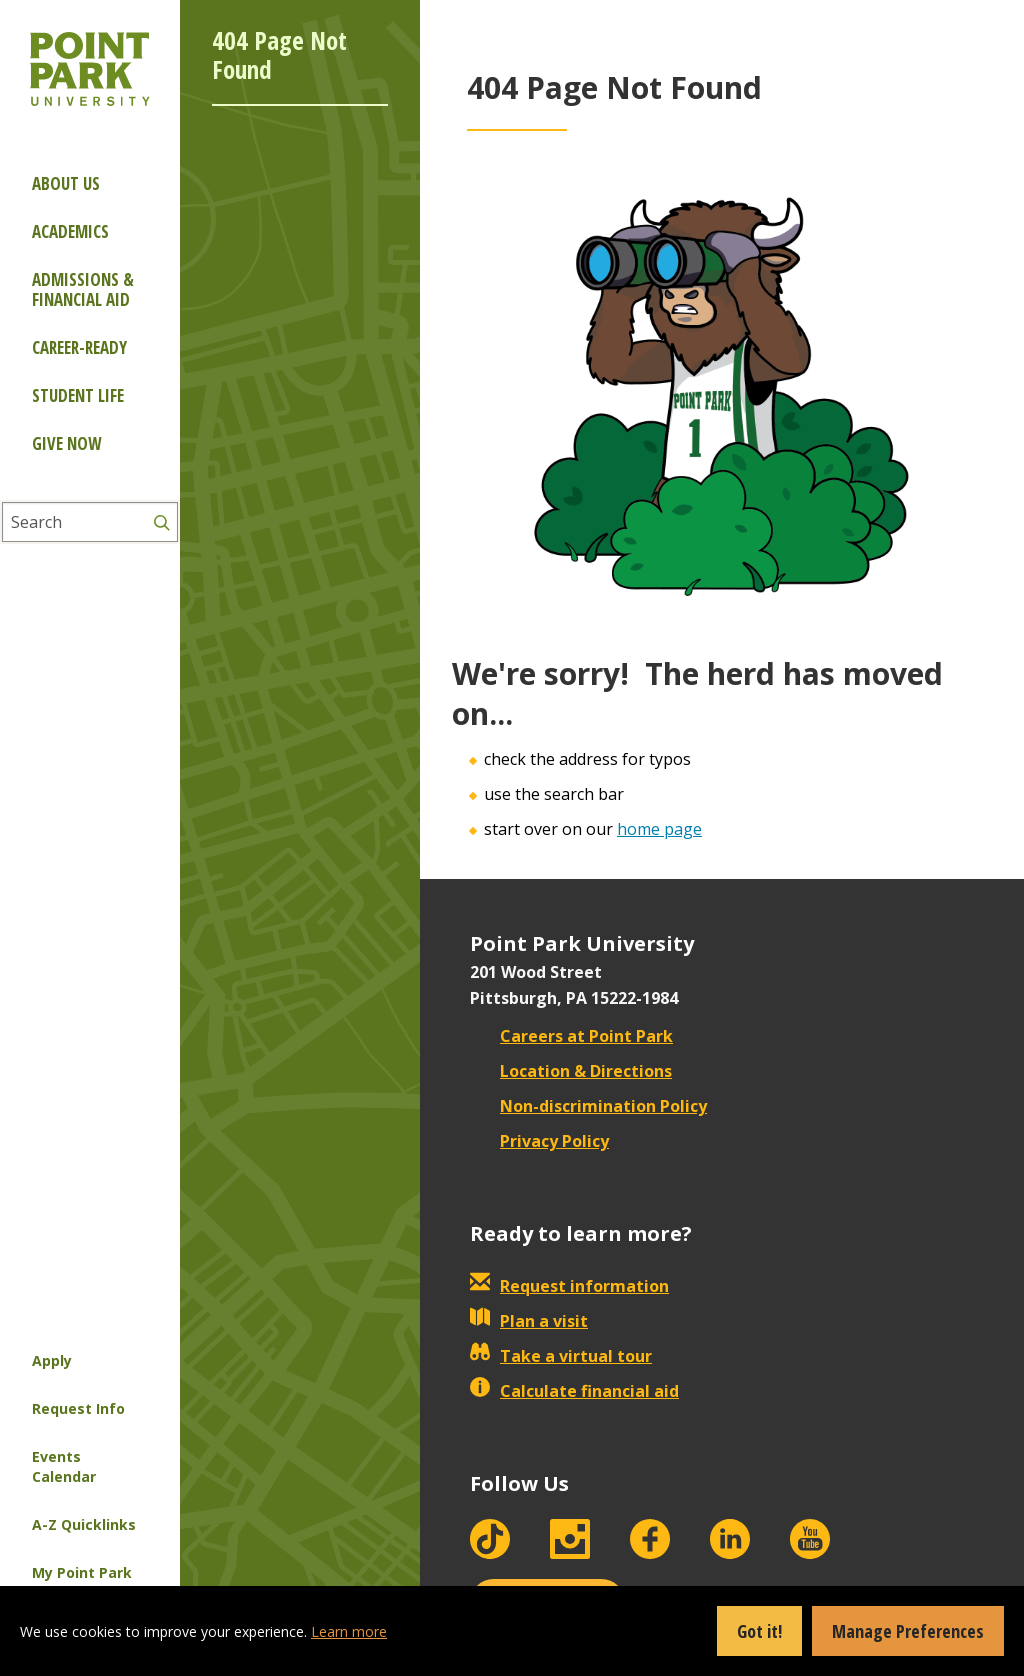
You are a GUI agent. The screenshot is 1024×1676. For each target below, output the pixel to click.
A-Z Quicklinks (84, 1524)
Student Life (78, 395)
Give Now (66, 443)
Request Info (78, 1408)
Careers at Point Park (571, 1036)
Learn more (349, 1631)
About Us (66, 183)
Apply (52, 1360)
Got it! (759, 1631)
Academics (70, 231)
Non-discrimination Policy (588, 1106)
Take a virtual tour (561, 1356)
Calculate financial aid (574, 1391)
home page (659, 829)
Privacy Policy (539, 1141)
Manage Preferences (908, 1631)
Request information (569, 1286)
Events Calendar (64, 1466)
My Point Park (82, 1572)
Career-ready (79, 347)
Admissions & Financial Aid (83, 289)
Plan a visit (529, 1321)
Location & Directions (571, 1071)
